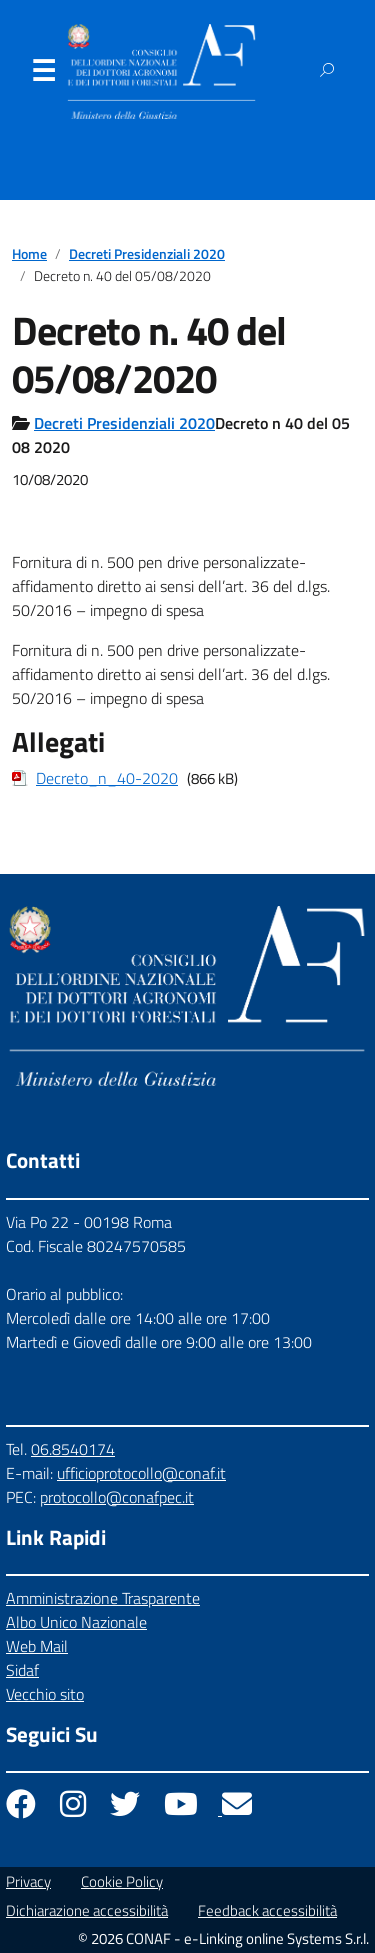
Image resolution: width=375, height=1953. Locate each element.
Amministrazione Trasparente (103, 1598)
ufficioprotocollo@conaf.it (141, 1473)
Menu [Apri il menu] (43, 75)
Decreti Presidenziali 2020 (147, 254)
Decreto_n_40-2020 (107, 778)
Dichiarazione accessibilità (87, 1910)
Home (29, 254)
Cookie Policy (122, 1881)
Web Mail (37, 1646)
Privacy (28, 1881)
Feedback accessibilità (267, 1910)
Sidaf (22, 1670)
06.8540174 (73, 1449)
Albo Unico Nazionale (76, 1622)
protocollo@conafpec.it (117, 1497)
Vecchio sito (45, 1694)
